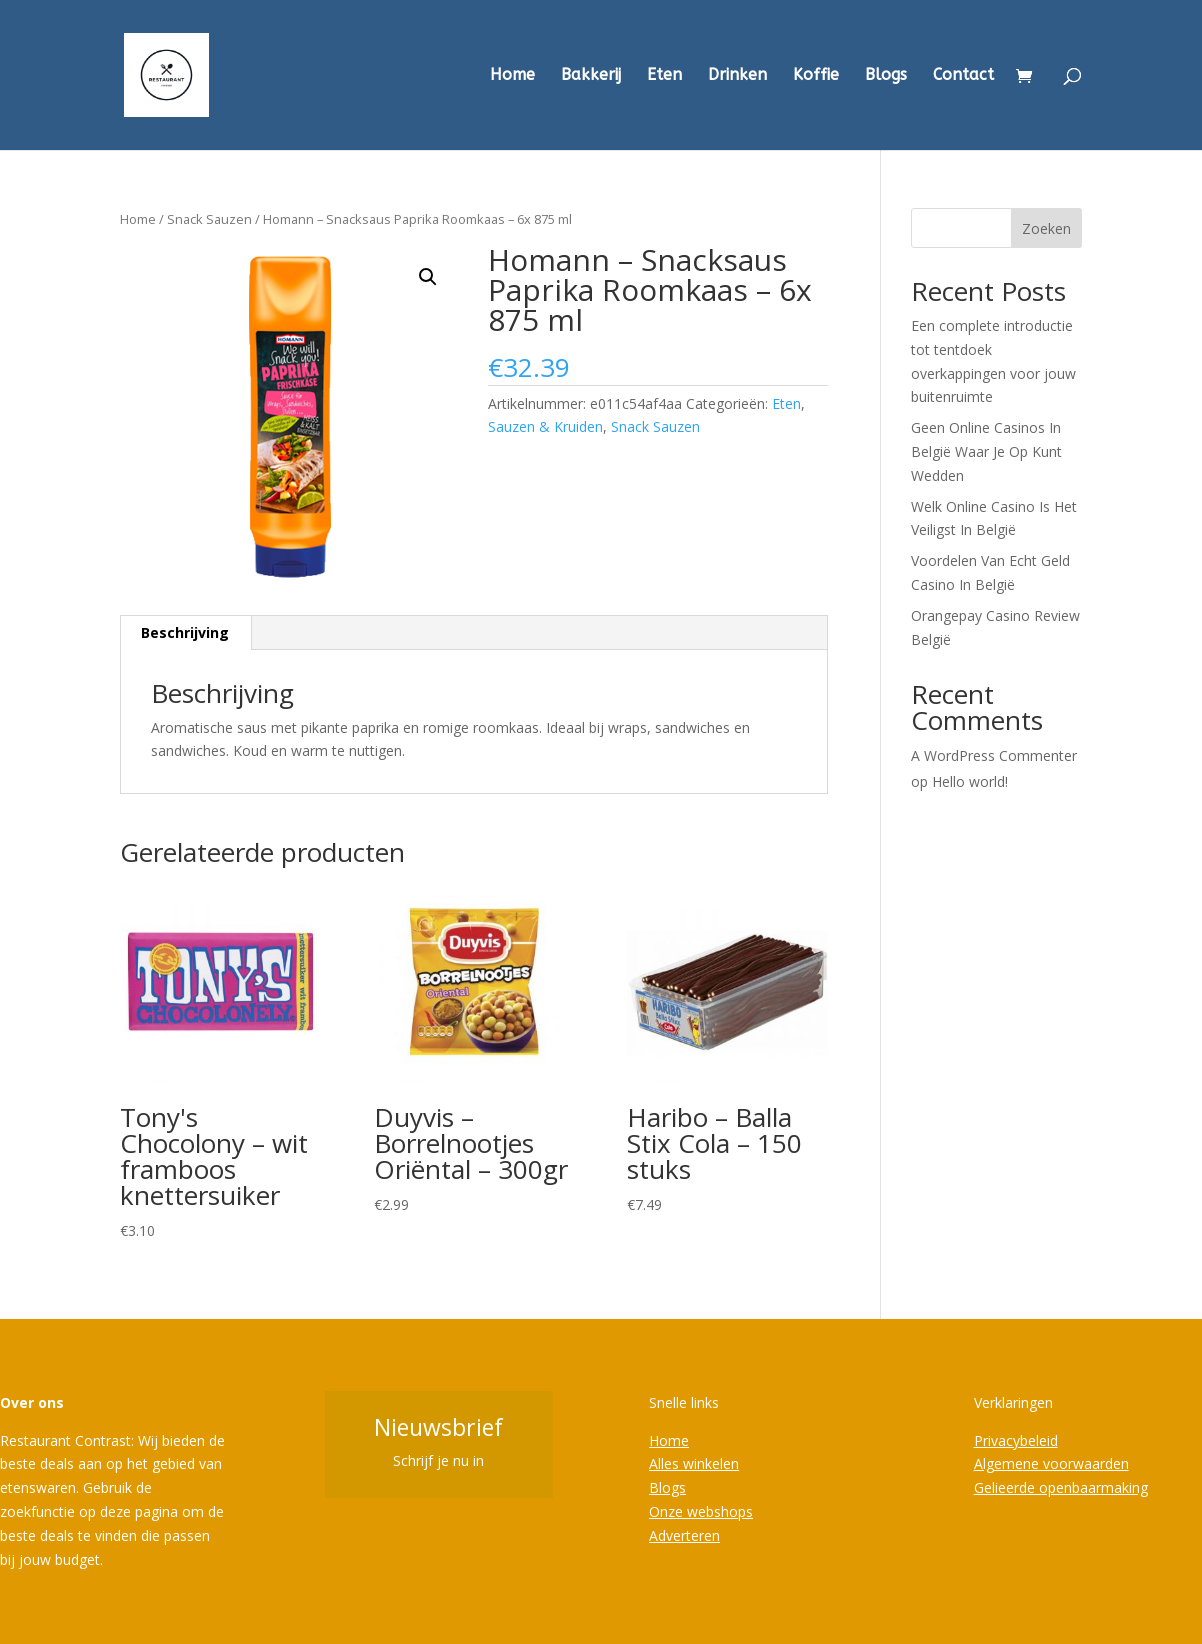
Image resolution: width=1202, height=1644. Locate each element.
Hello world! (970, 781)
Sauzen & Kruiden (545, 426)
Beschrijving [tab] (185, 632)
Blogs (886, 76)
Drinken (737, 76)
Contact (963, 76)
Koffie (816, 76)
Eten (664, 76)
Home (512, 76)
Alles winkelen (694, 1463)
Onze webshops (701, 1511)
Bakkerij (591, 76)
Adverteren (684, 1535)
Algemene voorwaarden (1051, 1463)
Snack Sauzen (209, 219)
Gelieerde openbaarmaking (1061, 1487)
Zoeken (1046, 228)
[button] (428, 277)
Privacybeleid (1016, 1440)
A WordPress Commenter (994, 755)
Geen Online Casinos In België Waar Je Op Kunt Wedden (986, 451)
